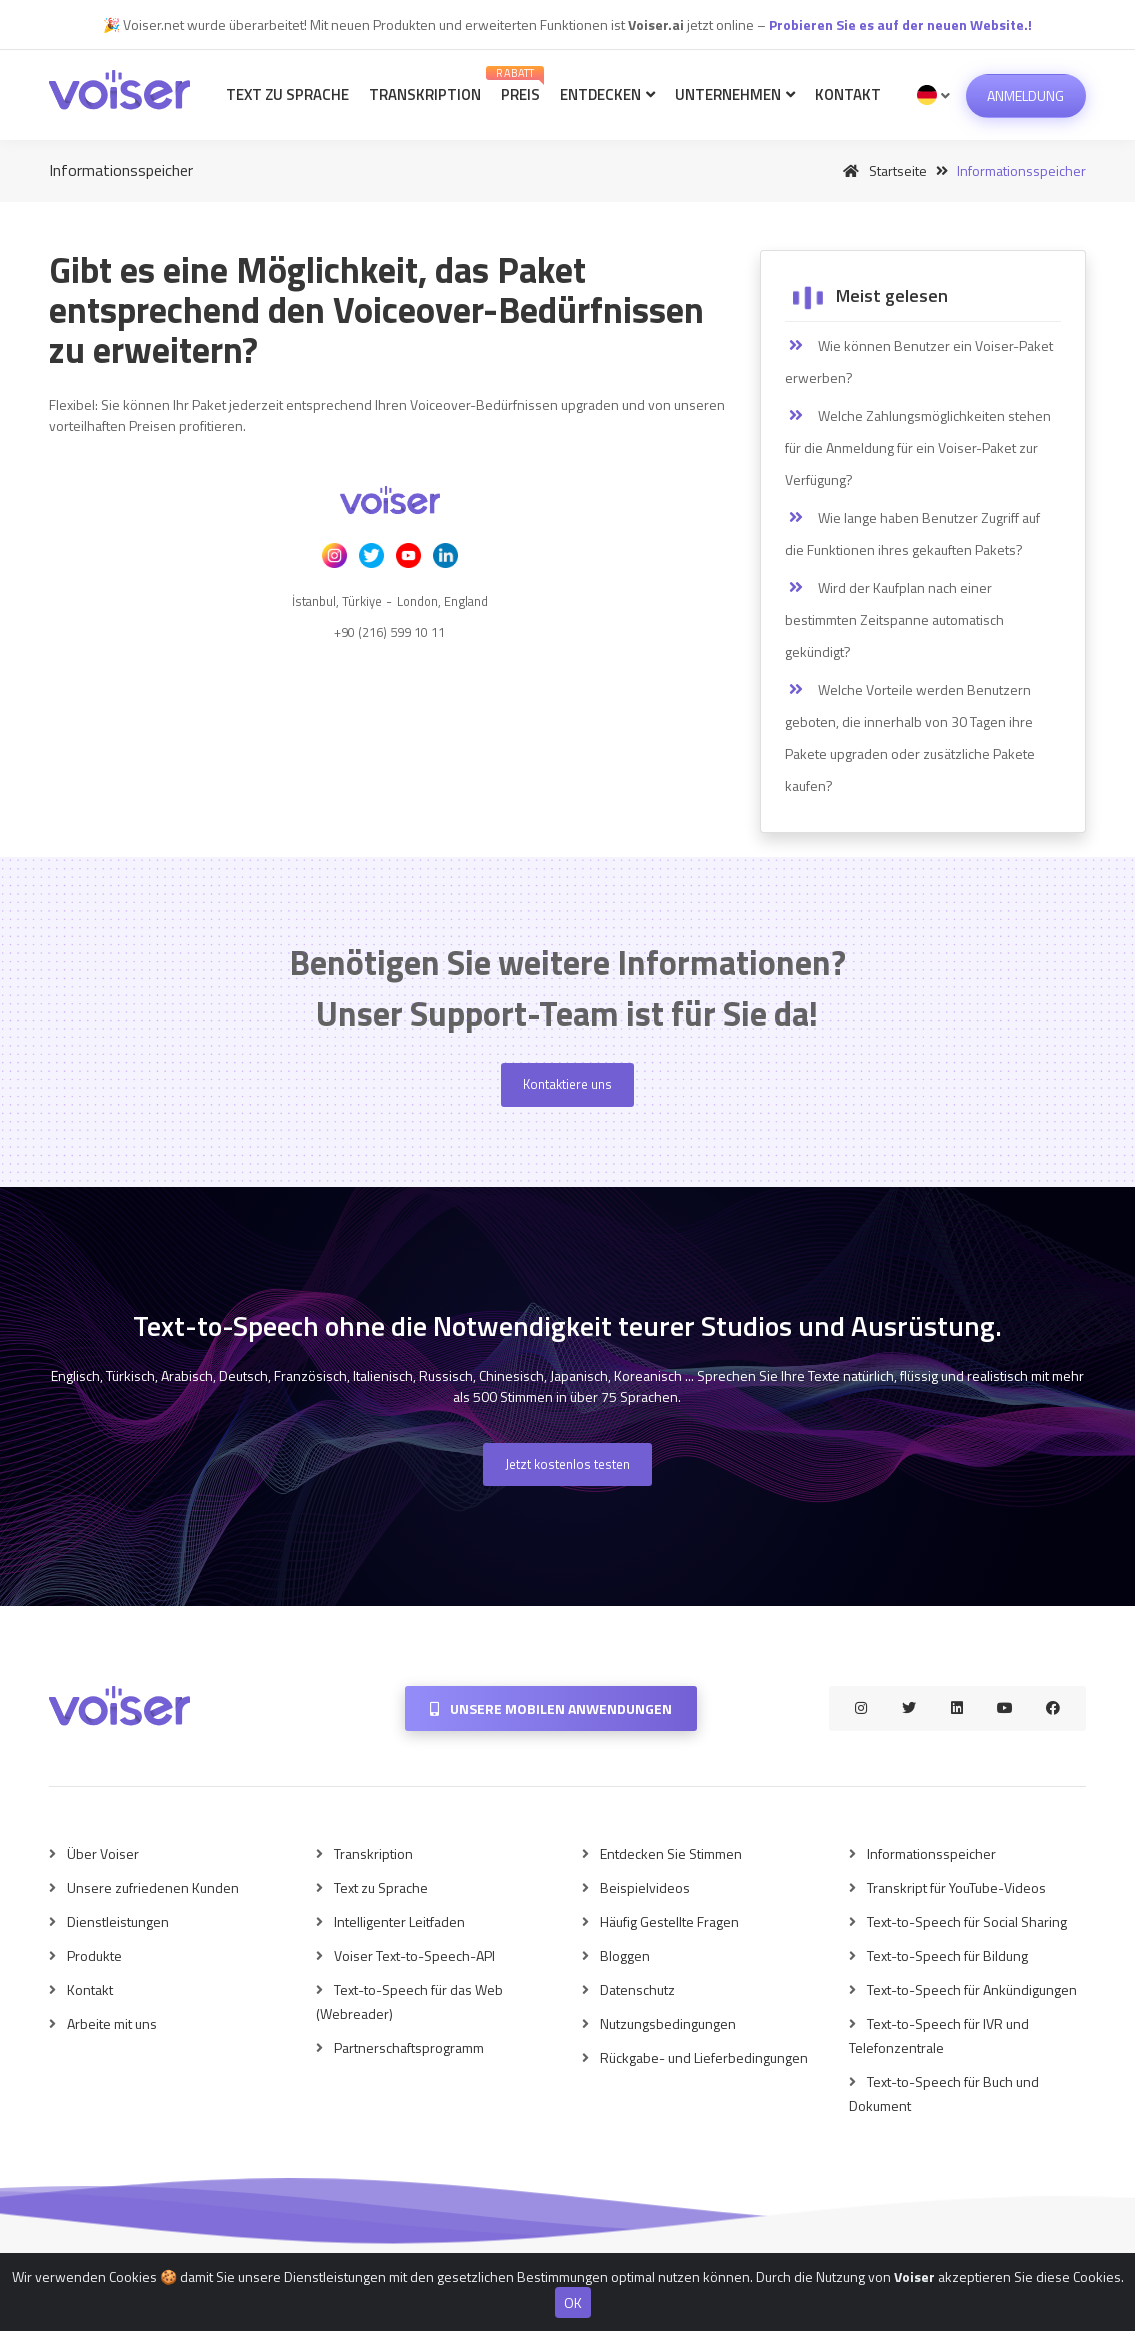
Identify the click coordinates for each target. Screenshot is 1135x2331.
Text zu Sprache (287, 94)
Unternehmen (735, 94)
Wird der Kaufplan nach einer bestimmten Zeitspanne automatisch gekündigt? (894, 619)
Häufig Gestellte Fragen (669, 1921)
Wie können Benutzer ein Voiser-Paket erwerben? (919, 361)
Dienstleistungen (118, 1921)
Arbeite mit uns (112, 2023)
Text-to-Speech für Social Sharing (967, 1921)
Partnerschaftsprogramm (409, 2047)
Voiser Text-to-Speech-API (414, 1955)
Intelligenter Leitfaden (399, 1921)
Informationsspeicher (931, 1853)
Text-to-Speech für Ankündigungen (972, 1989)
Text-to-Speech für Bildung (947, 1955)
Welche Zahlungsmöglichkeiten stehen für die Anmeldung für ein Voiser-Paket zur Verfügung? (918, 447)
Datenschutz (637, 1989)
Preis (517, 85)
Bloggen (625, 1955)
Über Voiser (103, 1853)
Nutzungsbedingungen (668, 2023)
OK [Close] (573, 2302)
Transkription (425, 94)
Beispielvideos (645, 1887)
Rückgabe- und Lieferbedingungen (704, 2057)
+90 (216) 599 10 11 (389, 632)
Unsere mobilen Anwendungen (551, 1708)
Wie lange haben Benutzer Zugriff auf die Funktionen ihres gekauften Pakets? (912, 533)
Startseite (881, 170)
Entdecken (607, 94)
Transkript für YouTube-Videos (956, 1887)
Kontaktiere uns (567, 1084)
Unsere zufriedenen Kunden (153, 1887)
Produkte (94, 1955)
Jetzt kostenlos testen (567, 1464)
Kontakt (848, 94)
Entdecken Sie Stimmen (671, 1853)
